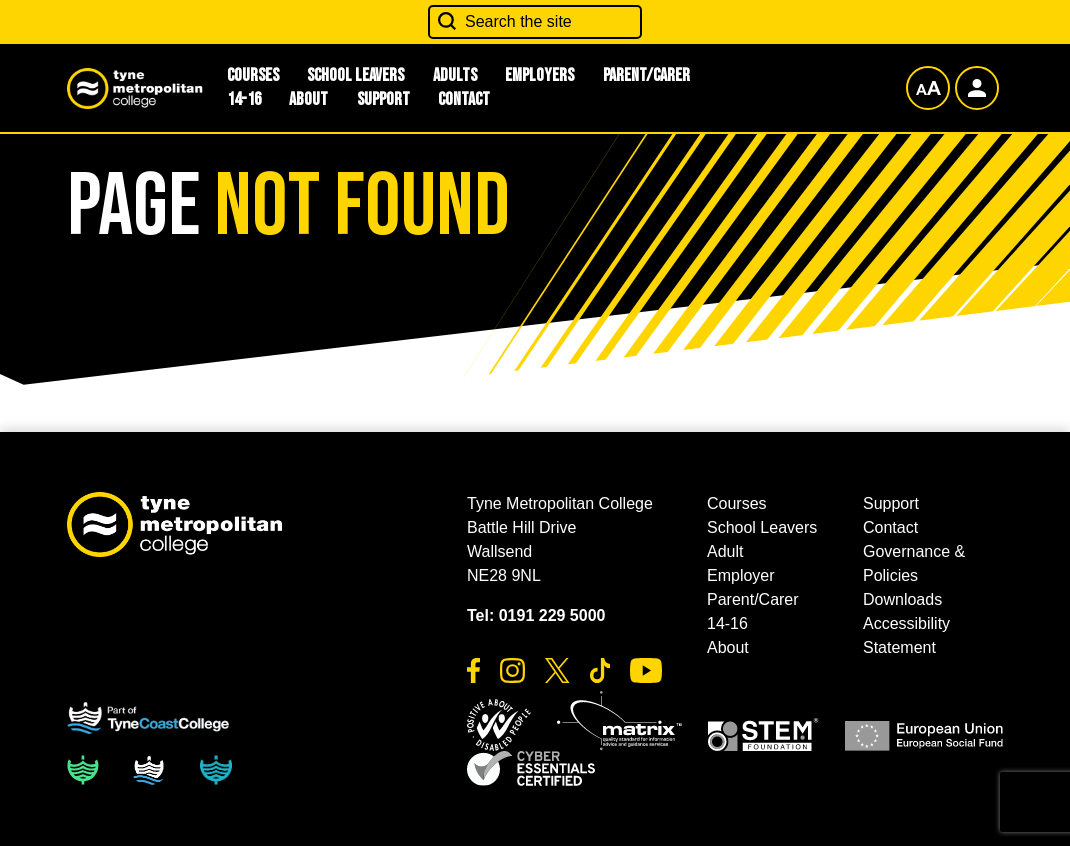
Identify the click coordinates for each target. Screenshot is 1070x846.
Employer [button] (741, 575)
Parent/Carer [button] (646, 75)
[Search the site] (535, 22)
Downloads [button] (902, 599)
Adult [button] (725, 551)
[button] (499, 725)
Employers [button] (539, 75)
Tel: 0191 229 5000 (536, 615)
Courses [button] (737, 503)
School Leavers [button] (762, 527)
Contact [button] (464, 99)
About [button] (308, 99)
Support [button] (383, 99)
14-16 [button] (244, 99)
